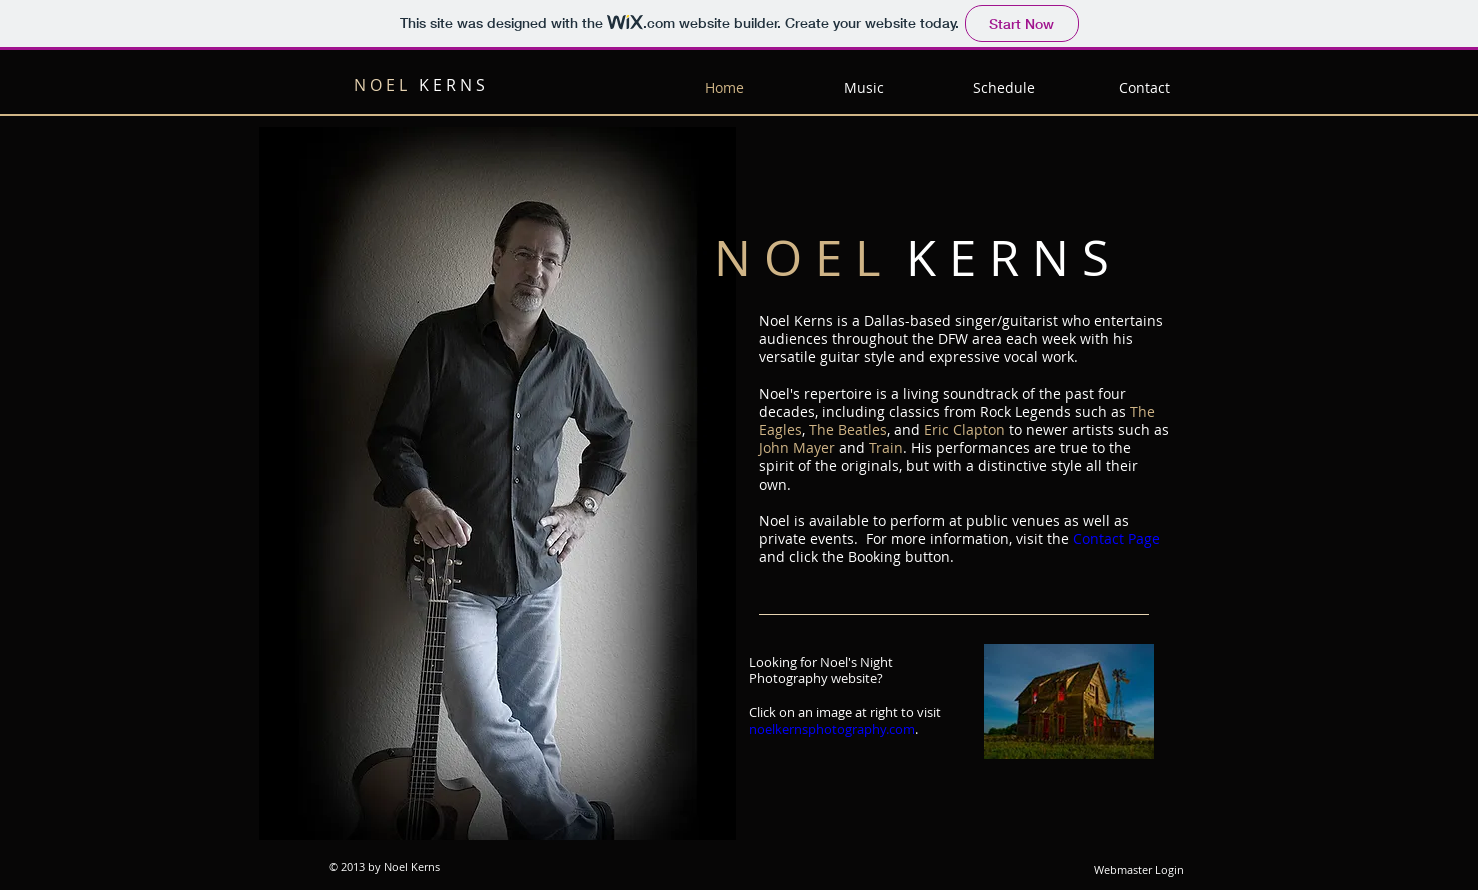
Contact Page (1116, 538)
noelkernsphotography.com (832, 729)
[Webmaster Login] (1139, 870)
